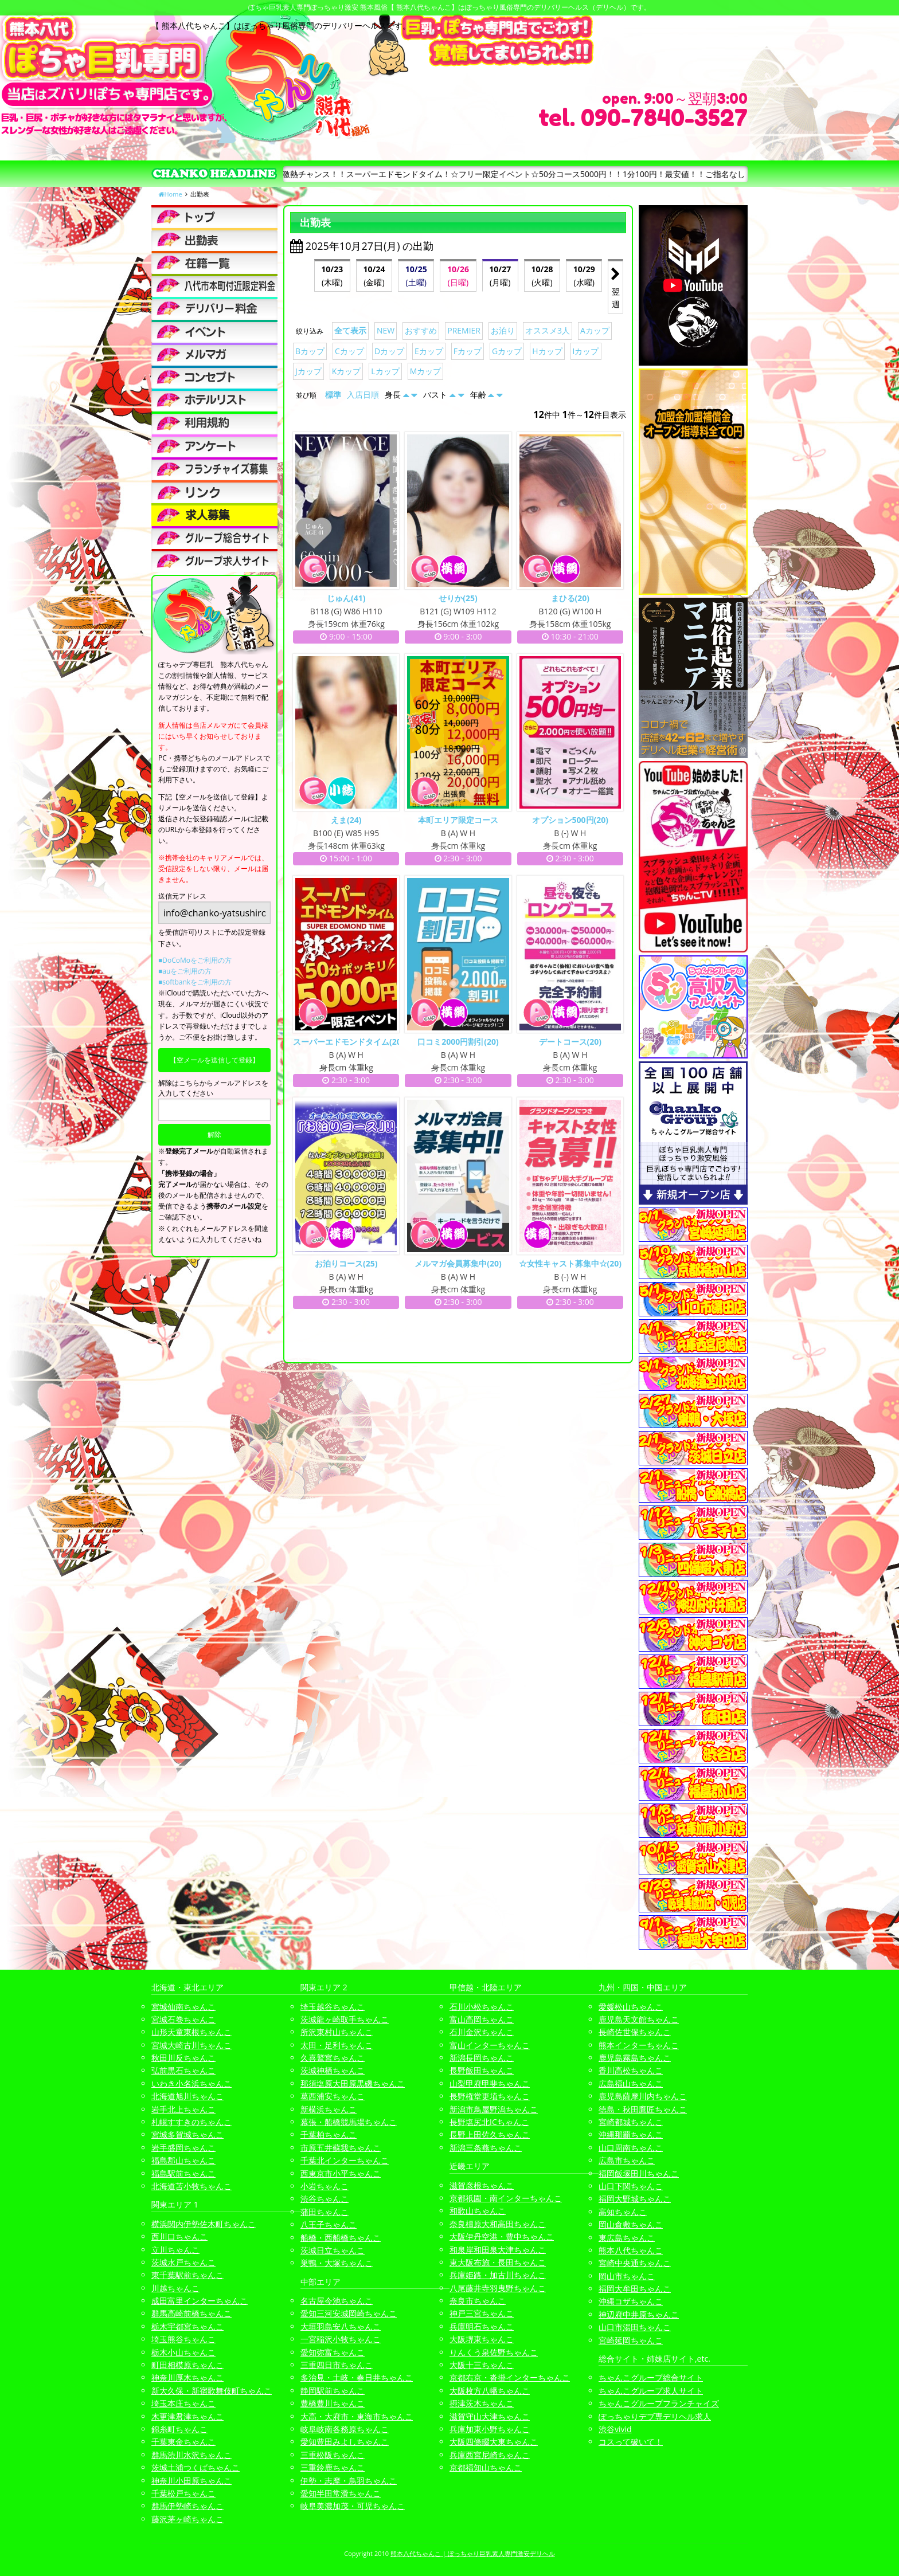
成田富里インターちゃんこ (199, 2300)
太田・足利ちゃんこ (336, 2045)
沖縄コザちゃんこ (631, 2301)
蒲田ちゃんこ (324, 2211)
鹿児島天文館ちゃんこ (639, 2019)
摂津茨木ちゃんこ (482, 2403)
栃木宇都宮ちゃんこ (187, 2326)
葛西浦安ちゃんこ (332, 2096)
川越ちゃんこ (175, 2288)
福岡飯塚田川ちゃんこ (639, 2173)
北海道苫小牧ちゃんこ (191, 2186)
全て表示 (350, 330)
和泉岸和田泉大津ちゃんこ (498, 2249)
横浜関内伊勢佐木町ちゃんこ (203, 2223)
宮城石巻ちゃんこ (183, 2019)
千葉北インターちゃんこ (344, 2160)
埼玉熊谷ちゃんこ (183, 2339)
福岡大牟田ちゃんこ (635, 2288)
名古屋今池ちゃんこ (336, 2300)
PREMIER (463, 330)
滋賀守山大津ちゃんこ (490, 2416)
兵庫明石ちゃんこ (482, 2326)
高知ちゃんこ (623, 2211)
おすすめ (421, 330)
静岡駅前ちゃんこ (332, 2390)
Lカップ (385, 371)
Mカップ (425, 371)
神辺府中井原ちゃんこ (639, 2314)
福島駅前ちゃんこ (183, 2173)
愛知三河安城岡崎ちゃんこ (348, 2313)
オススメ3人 (547, 330)
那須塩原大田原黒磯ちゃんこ (352, 2083)
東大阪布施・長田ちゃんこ (498, 2262)
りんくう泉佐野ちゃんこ (494, 2352)
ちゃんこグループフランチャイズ (659, 2403)
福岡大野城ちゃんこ (635, 2198)
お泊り (503, 330)
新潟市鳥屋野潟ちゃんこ (494, 2109)
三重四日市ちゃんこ (336, 2364)
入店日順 (363, 394)
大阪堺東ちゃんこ (482, 2339)
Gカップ (507, 351)
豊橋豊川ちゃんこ (332, 2403)
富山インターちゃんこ (490, 2045)
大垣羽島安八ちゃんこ (340, 2326)
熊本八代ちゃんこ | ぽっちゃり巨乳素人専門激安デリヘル (472, 2553)
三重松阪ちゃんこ (332, 2454)
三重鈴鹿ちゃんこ (332, 2467)
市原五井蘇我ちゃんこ (340, 2147)
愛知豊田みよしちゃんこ (344, 2441)
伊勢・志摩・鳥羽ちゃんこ (348, 2480)
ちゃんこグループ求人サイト (651, 2390)
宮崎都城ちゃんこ (631, 2121)
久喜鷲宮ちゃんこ (332, 2057)
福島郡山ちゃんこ (183, 2160)
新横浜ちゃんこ (328, 2109)
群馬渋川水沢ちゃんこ (191, 2454)
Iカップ (586, 351)
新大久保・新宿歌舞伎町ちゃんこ (211, 2390)
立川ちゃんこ (175, 2249)
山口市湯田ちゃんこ (635, 2327)
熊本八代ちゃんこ (631, 2250)
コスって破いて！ (631, 2441)
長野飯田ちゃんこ (482, 2070)
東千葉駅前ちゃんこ (187, 2274)
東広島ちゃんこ (627, 2237)
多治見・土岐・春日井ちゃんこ (356, 2377)
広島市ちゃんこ (627, 2160)
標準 (333, 394)
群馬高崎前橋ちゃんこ (191, 2313)
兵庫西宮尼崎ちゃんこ (490, 2454)
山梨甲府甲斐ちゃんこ (490, 2083)
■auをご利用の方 (185, 971)
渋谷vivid (615, 2429)
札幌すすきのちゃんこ (191, 2121)
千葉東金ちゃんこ (183, 2441)
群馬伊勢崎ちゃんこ (187, 2505)
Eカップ (429, 351)
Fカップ (468, 351)
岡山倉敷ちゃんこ (631, 2224)
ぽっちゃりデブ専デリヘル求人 (655, 2416)
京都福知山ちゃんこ (486, 2467)
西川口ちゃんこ (179, 2236)
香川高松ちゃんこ (631, 2070)
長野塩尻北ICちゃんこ (489, 2121)
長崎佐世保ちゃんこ (635, 2031)
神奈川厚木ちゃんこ (187, 2377)
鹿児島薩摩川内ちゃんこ (643, 2096)
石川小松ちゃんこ (482, 2006)
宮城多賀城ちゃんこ (187, 2134)
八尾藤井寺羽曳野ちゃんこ (498, 2288)
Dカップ (389, 351)
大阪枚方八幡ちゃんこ (490, 2390)
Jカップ (308, 371)
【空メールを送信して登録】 (214, 1060)
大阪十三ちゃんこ (482, 2364)
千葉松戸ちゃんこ (183, 2493)
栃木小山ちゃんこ (183, 2352)
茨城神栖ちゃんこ (332, 2070)
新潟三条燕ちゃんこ (486, 2147)
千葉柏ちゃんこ (328, 2134)
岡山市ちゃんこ (627, 2276)
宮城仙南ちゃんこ (183, 2006)
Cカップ (349, 351)
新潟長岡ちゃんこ (482, 2057)
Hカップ (547, 351)
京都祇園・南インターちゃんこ (506, 2198)
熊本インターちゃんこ (639, 2045)
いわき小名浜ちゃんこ (191, 2083)
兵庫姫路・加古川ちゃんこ (498, 2274)
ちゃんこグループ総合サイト (651, 2377)
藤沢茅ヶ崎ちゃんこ (187, 2519)
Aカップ (594, 330)
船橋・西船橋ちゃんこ (340, 2237)
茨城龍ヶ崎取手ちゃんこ (344, 2019)
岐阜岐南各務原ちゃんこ (344, 2429)
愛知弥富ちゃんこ (332, 2352)
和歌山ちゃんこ (478, 2210)
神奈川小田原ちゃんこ (191, 2480)
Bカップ (310, 351)
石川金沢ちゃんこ (482, 2031)
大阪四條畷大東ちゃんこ (494, 2441)
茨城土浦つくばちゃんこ (195, 2467)
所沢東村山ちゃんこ (336, 2031)
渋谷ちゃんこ (324, 2198)
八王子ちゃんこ (328, 2224)
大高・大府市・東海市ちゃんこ (356, 2416)
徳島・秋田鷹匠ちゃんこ (643, 2109)
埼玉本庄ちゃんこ (183, 2403)
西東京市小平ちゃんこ (340, 2173)
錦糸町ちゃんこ (179, 2429)
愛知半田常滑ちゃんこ (340, 2493)
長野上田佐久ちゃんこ (490, 2134)
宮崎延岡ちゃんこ (631, 2340)
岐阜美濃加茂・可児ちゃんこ (352, 2505)
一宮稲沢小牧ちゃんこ (340, 2339)
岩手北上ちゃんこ (183, 2109)
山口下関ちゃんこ (631, 2186)
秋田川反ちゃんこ (183, 2057)
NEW (385, 330)
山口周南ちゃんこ (631, 2147)
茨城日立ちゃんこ (332, 2250)
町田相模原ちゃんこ (187, 2364)
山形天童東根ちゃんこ (191, 2031)
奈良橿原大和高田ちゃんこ (498, 2223)
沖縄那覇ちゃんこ (631, 2134)
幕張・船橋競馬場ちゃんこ (348, 2121)
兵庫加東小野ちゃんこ (490, 2429)
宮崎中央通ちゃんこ (635, 2262)
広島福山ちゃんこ (631, 2083)
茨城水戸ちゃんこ (183, 2262)
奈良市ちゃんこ (478, 2300)
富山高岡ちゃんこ (482, 2019)
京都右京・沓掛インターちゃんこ (510, 2377)
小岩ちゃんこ (324, 2186)
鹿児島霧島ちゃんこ (635, 2057)
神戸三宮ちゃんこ (482, 2313)
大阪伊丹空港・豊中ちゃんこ (502, 2236)
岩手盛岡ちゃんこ (183, 2147)
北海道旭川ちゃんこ (187, 2096)
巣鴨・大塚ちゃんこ (336, 2262)
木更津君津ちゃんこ (187, 2416)
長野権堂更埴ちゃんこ (490, 2096)
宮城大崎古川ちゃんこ (191, 2045)
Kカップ (346, 371)
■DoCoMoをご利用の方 (195, 960)
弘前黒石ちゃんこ (183, 2070)
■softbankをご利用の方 (195, 982)
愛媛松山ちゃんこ (631, 2006)
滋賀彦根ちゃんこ (482, 2185)
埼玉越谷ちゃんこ (332, 2006)
